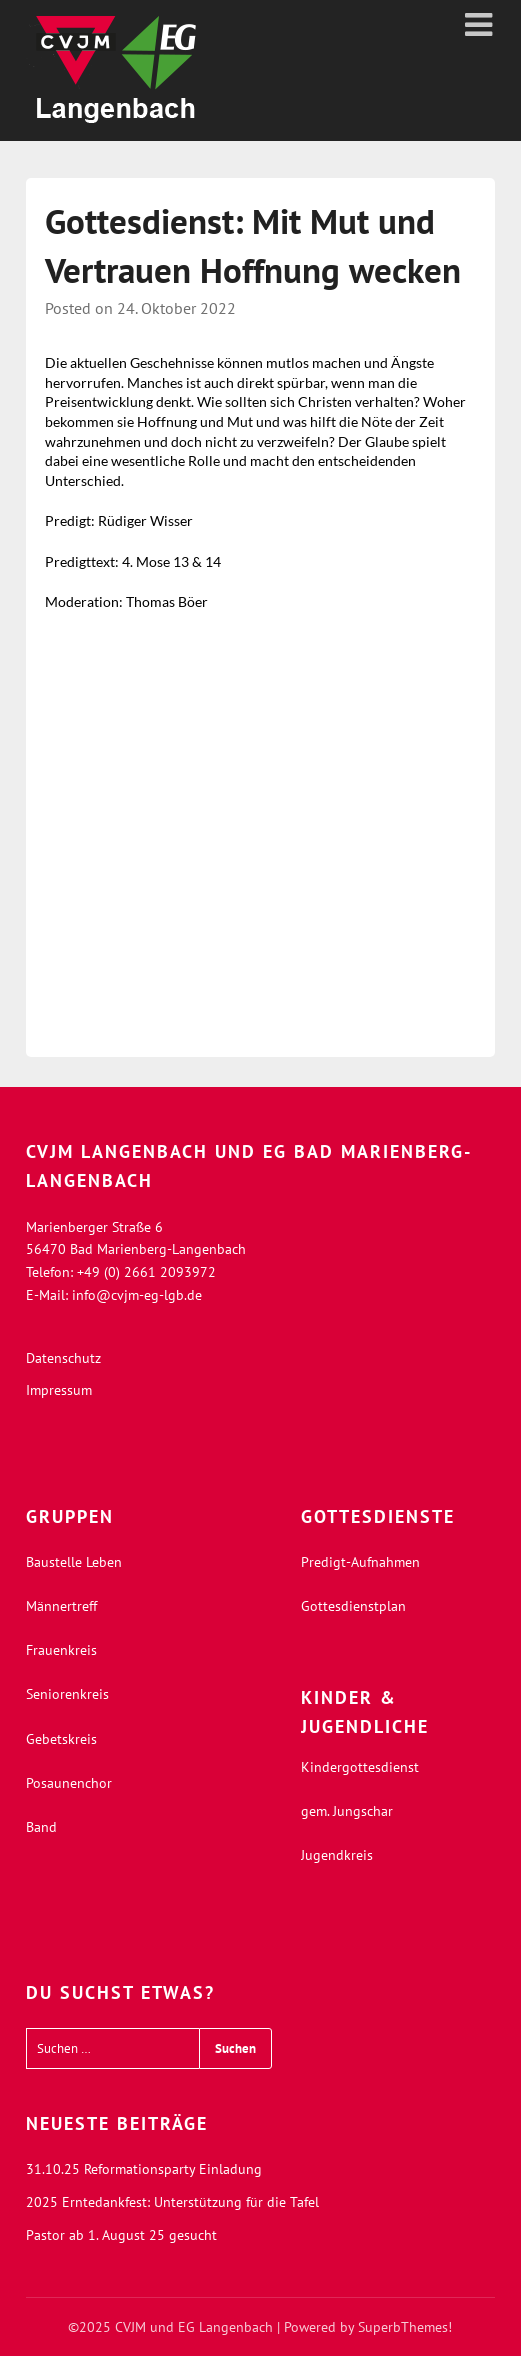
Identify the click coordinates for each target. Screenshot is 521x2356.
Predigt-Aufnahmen (360, 1562)
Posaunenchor (69, 1783)
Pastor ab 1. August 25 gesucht (121, 2235)
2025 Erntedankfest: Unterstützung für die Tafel (172, 2202)
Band (41, 1827)
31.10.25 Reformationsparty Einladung (144, 2169)
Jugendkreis (337, 1855)
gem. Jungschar (347, 1811)
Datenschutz (63, 1358)
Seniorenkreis (67, 1694)
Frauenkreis (61, 1650)
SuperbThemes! (405, 2327)
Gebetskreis (61, 1739)
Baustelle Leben (74, 1562)
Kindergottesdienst (360, 1767)
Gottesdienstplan (353, 1606)
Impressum (59, 1390)
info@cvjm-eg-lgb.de (137, 1295)
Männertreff (61, 1606)
